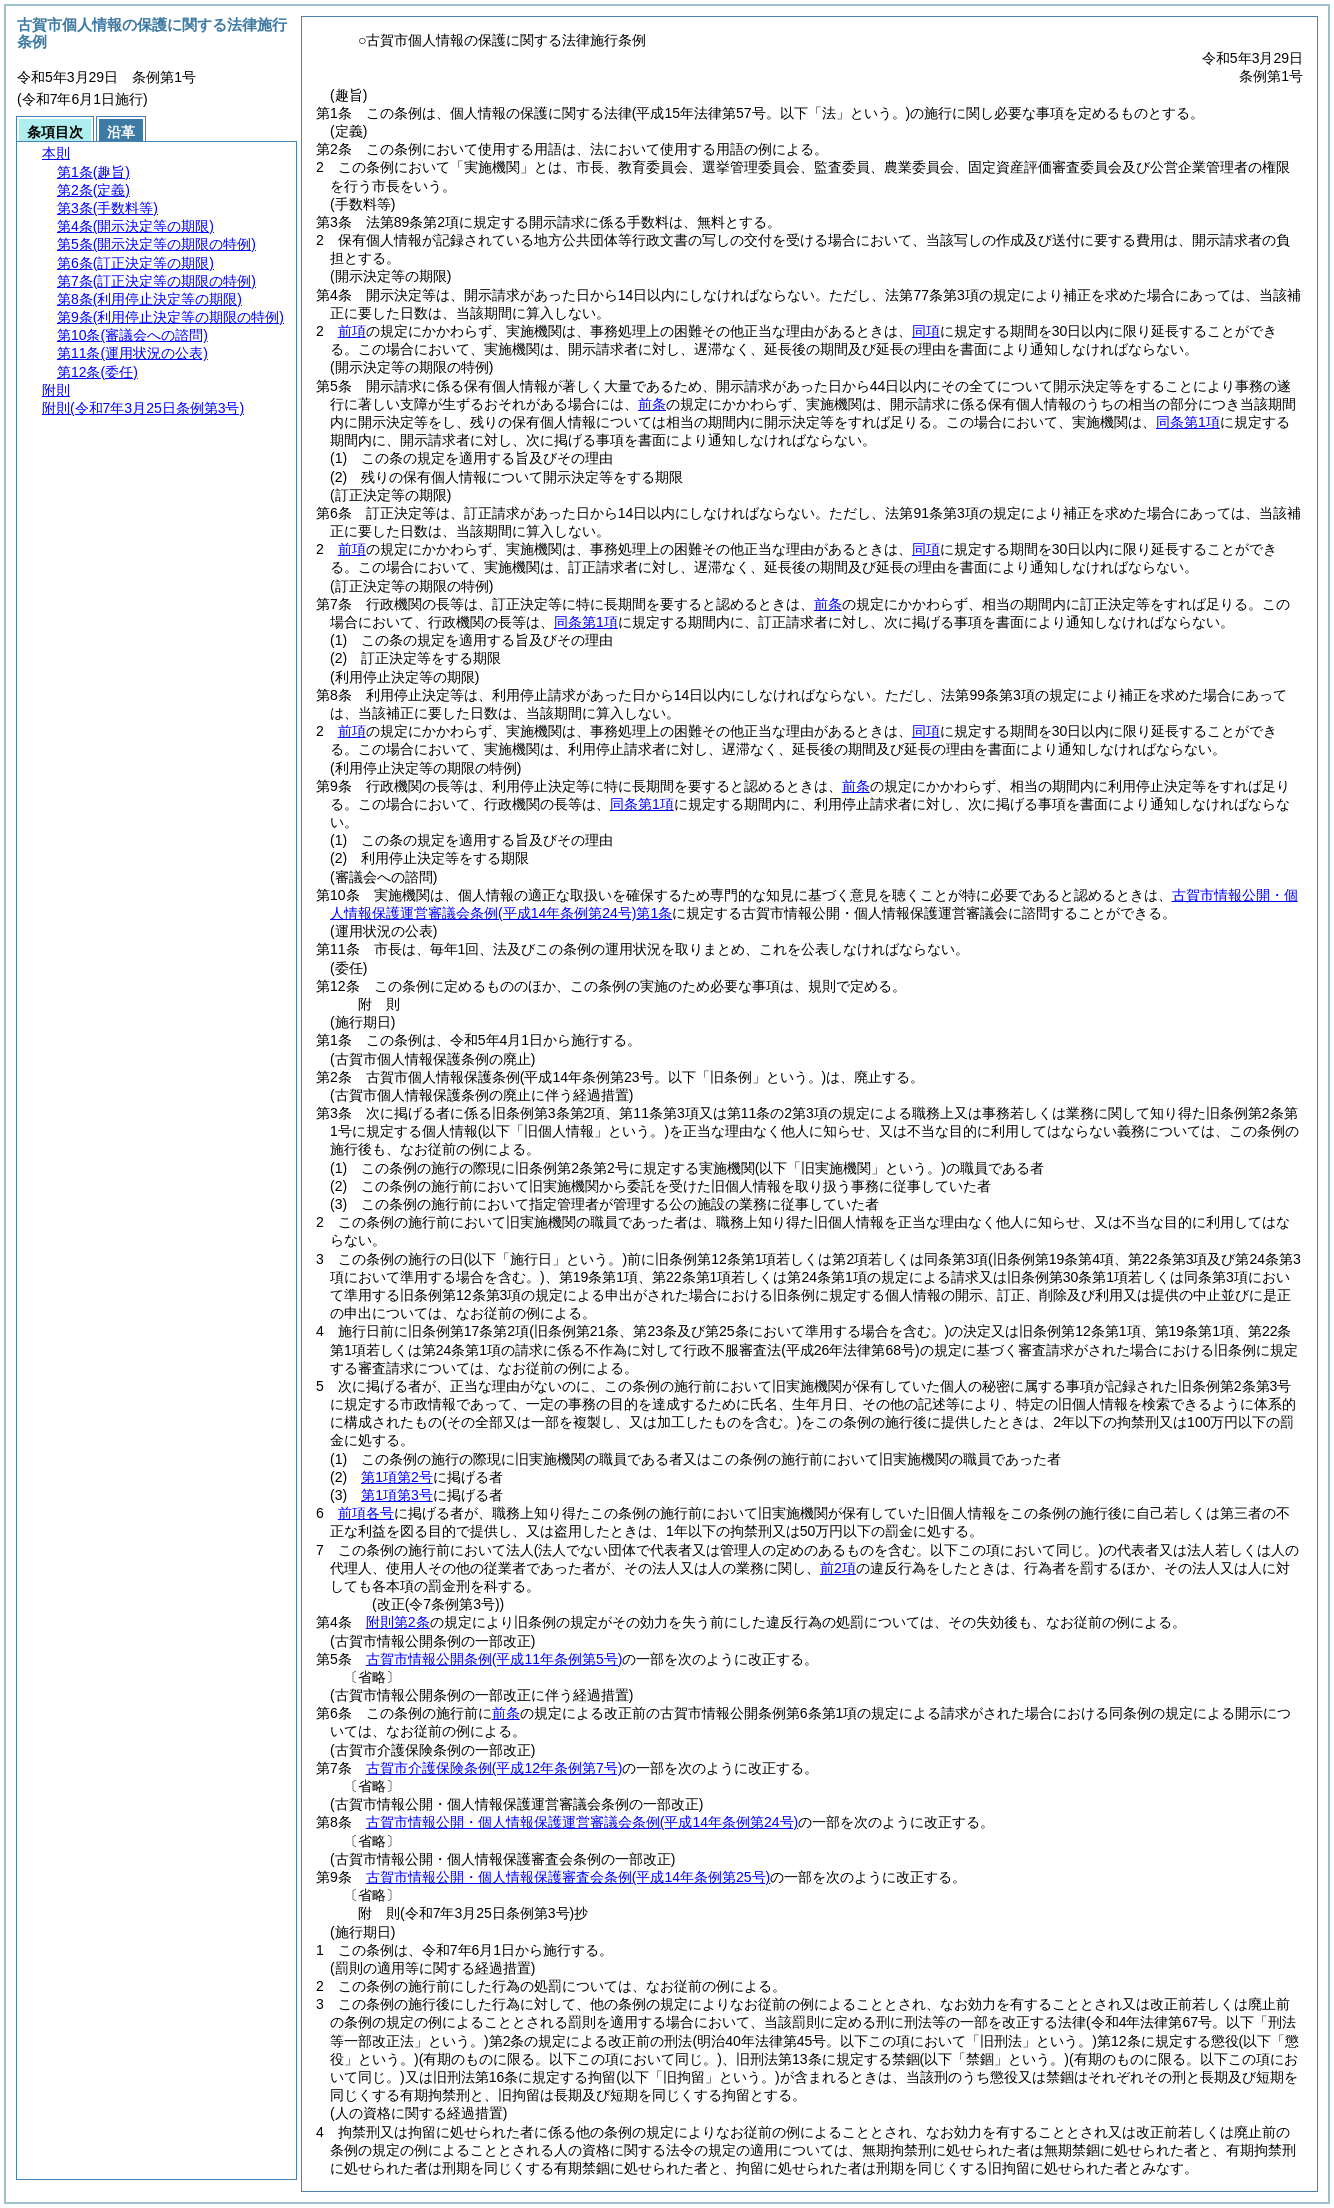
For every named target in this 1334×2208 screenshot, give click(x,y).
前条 (652, 404)
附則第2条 (398, 1622)
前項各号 (366, 1513)
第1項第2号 (397, 1477)
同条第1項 (1188, 422)
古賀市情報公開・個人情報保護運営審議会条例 (582, 1822)
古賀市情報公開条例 (494, 1659)
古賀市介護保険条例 (494, 1768)
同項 (926, 331)
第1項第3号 (397, 1495)
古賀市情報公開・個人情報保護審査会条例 (568, 1877)
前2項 (838, 1568)
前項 (352, 331)
